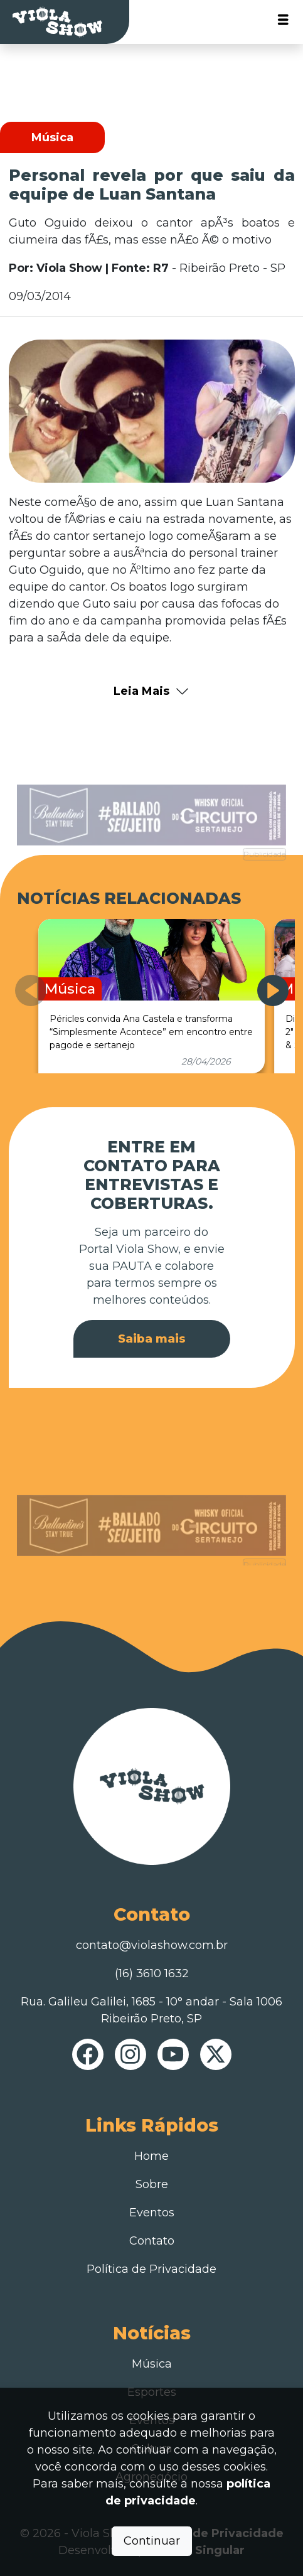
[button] (273, 990)
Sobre (152, 2184)
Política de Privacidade (151, 2269)
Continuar (152, 2541)
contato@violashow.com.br (152, 1945)
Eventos (151, 2212)
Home (151, 2156)
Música (152, 2364)
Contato (151, 2241)
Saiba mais (152, 1339)
